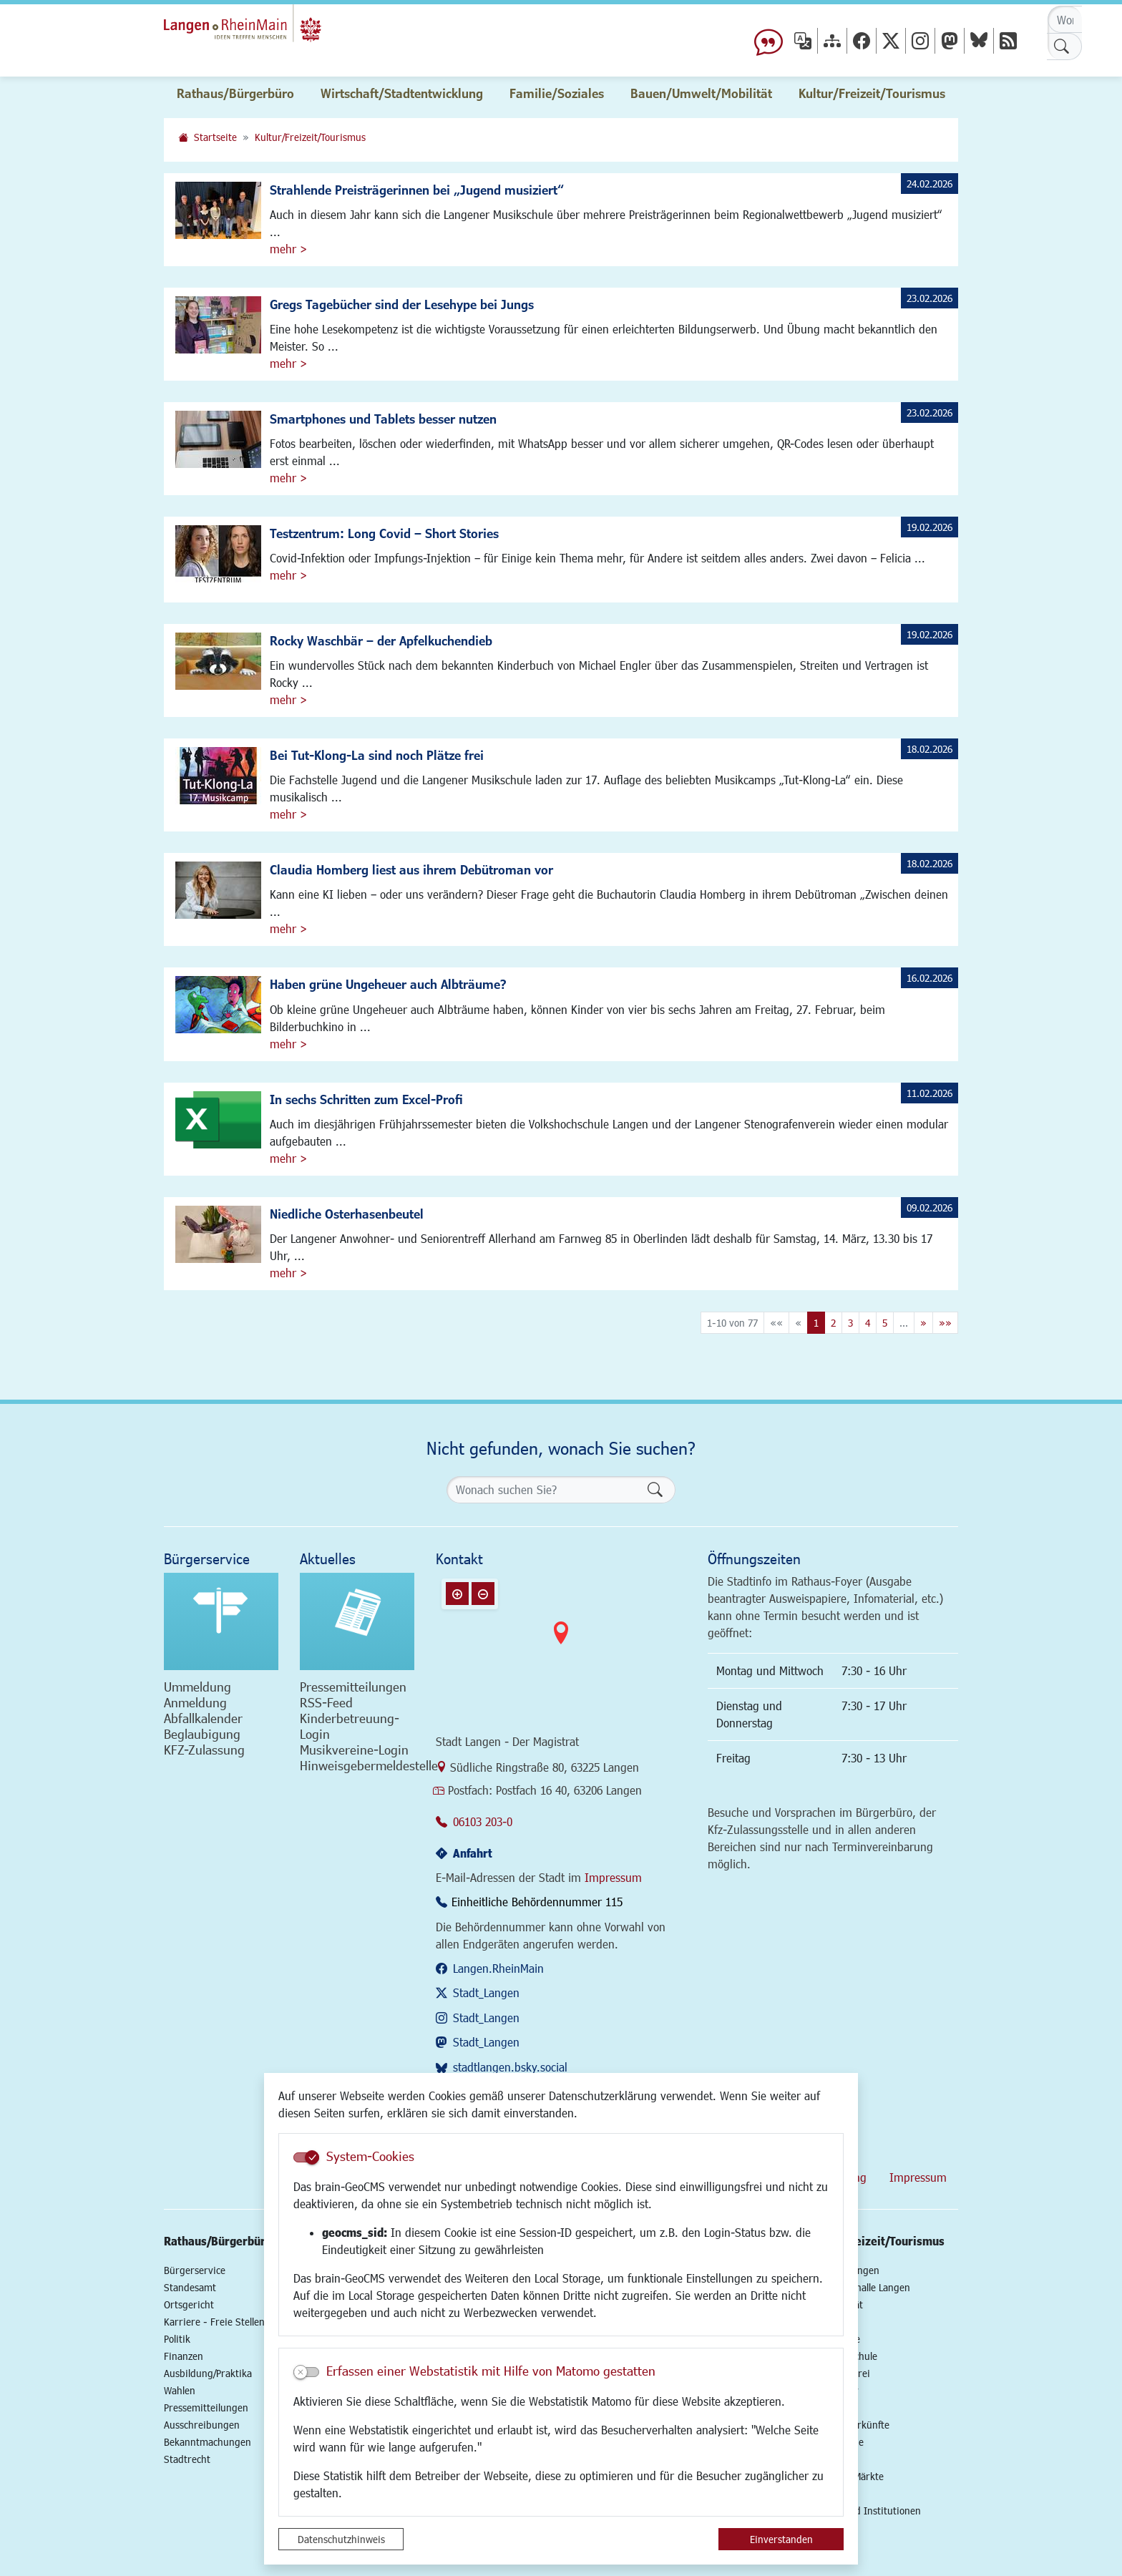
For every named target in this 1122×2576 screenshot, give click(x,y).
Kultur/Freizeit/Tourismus (310, 137)
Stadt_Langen (486, 1992)
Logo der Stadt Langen (283, 33)
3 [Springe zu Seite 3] (850, 1323)
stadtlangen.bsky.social (510, 2067)
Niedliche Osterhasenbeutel (347, 1213)
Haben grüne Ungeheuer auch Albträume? (388, 984)
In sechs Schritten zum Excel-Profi (366, 1099)
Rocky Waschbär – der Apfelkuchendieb (381, 640)
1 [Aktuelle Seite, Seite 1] (816, 1323)
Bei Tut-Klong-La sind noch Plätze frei (377, 755)
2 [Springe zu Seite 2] (833, 1323)
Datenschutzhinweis (341, 2539)
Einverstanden (781, 2539)
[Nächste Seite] (923, 1323)
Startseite (215, 137)
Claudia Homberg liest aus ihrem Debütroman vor (411, 869)
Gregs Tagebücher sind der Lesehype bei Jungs (402, 304)
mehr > (288, 248)
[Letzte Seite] (945, 1323)
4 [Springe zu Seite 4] (867, 1323)
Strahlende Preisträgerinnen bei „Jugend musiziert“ (417, 189)
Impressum (613, 1877)
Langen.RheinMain (498, 1968)
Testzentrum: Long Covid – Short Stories (384, 533)
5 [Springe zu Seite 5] (884, 1323)
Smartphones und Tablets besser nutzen (383, 418)
